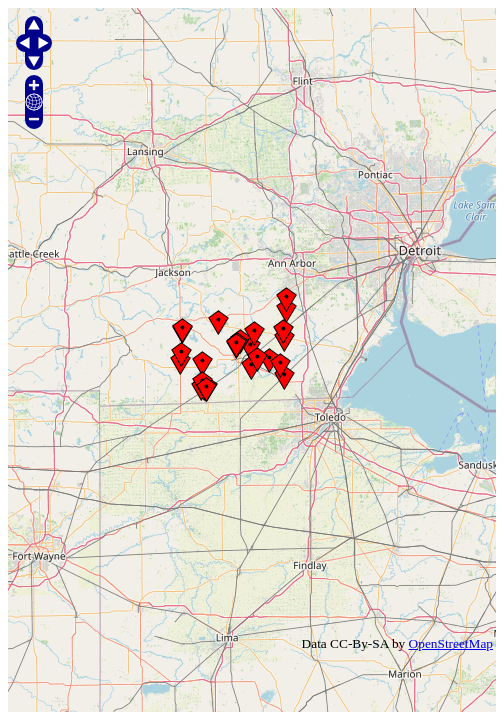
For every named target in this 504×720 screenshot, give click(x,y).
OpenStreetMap (451, 643)
